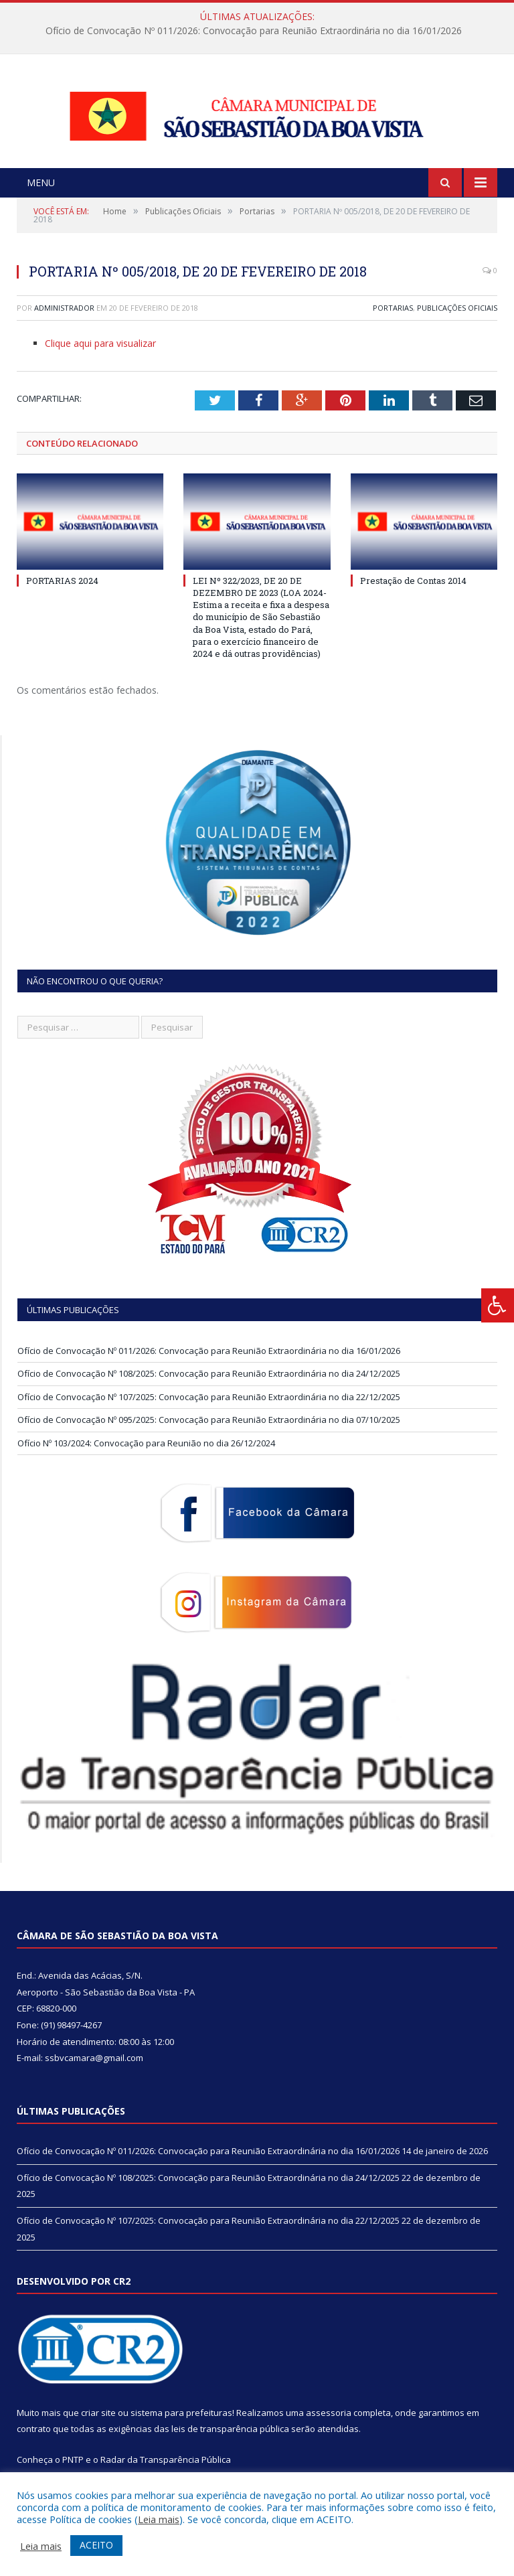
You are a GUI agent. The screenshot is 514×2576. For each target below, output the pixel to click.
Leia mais (158, 2519)
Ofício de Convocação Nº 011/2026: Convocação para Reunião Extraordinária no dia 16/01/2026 (254, 31)
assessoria (328, 2429)
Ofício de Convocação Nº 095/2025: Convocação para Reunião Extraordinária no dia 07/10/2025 (208, 1436)
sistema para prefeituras (181, 2429)
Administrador (64, 324)
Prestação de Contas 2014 (413, 597)
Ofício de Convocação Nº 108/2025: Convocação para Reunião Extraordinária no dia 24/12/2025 (208, 1390)
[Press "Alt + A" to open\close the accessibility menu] (497, 1305)
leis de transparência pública (230, 2445)
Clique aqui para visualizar (100, 360)
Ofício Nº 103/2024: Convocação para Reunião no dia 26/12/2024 (146, 1459)
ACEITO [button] (96, 2545)
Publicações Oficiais (457, 324)
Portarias (393, 324)
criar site (98, 2429)
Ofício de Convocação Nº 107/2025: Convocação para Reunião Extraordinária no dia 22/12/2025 (208, 1413)
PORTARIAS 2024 (62, 597)
